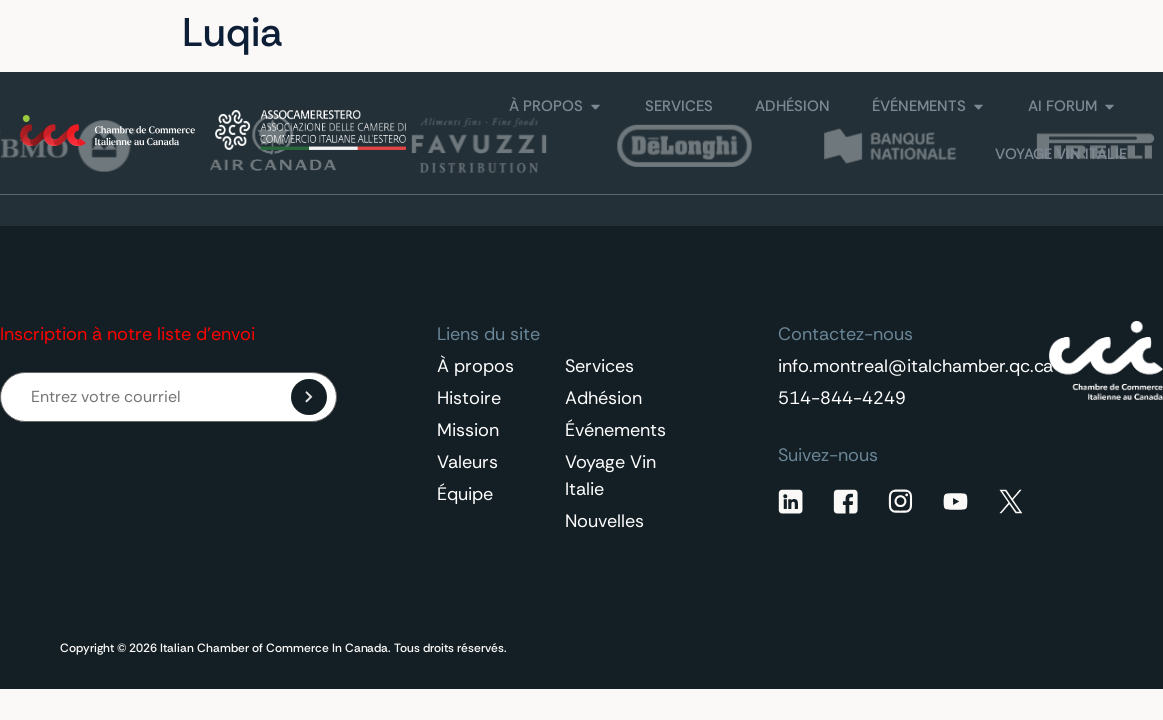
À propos (475, 366)
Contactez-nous (933, 33)
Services (599, 366)
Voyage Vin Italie (610, 475)
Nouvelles (604, 521)
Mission (468, 430)
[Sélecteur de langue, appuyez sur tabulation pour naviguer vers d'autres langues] (1086, 33)
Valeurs (467, 462)
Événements (615, 430)
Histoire (469, 398)
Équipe (465, 494)
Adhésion (603, 398)
